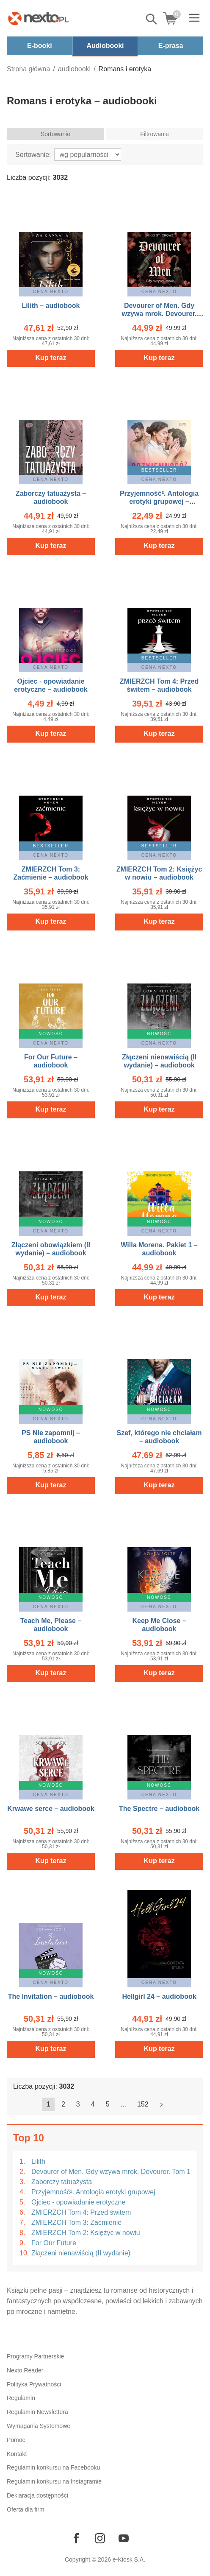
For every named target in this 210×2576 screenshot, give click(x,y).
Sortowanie (55, 134)
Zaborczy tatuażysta (61, 2181)
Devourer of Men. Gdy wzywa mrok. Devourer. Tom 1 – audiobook (159, 313)
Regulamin (21, 2397)
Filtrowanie (154, 134)
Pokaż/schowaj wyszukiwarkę (152, 19)
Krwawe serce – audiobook (50, 1808)
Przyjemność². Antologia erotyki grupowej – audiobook (159, 501)
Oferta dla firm (25, 2509)
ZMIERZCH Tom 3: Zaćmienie (76, 2222)
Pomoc (16, 2439)
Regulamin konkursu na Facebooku (53, 2467)
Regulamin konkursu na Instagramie (54, 2481)
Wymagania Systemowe (38, 2425)
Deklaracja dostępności (37, 2495)
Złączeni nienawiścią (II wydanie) (80, 2253)
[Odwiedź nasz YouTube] (123, 2538)
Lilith (38, 2161)
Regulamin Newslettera (37, 2411)
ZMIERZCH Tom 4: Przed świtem (81, 2212)
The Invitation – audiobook (51, 1996)
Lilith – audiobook (51, 305)
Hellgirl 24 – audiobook (159, 1996)
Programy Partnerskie (35, 2356)
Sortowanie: (33, 154)
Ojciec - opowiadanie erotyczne (78, 2202)
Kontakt (17, 2453)
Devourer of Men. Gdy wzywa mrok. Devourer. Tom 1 (111, 2171)
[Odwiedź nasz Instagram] (100, 2538)
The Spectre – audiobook (159, 1808)
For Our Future (53, 2242)
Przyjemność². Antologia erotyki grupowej (93, 2192)
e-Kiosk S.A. (129, 2559)
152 (143, 2104)
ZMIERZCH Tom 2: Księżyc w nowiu (85, 2232)
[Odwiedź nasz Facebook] (76, 2538)
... (123, 2104)
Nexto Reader (25, 2370)
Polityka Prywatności (34, 2384)
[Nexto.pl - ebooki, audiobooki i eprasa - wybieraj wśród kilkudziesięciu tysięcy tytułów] (38, 18)
